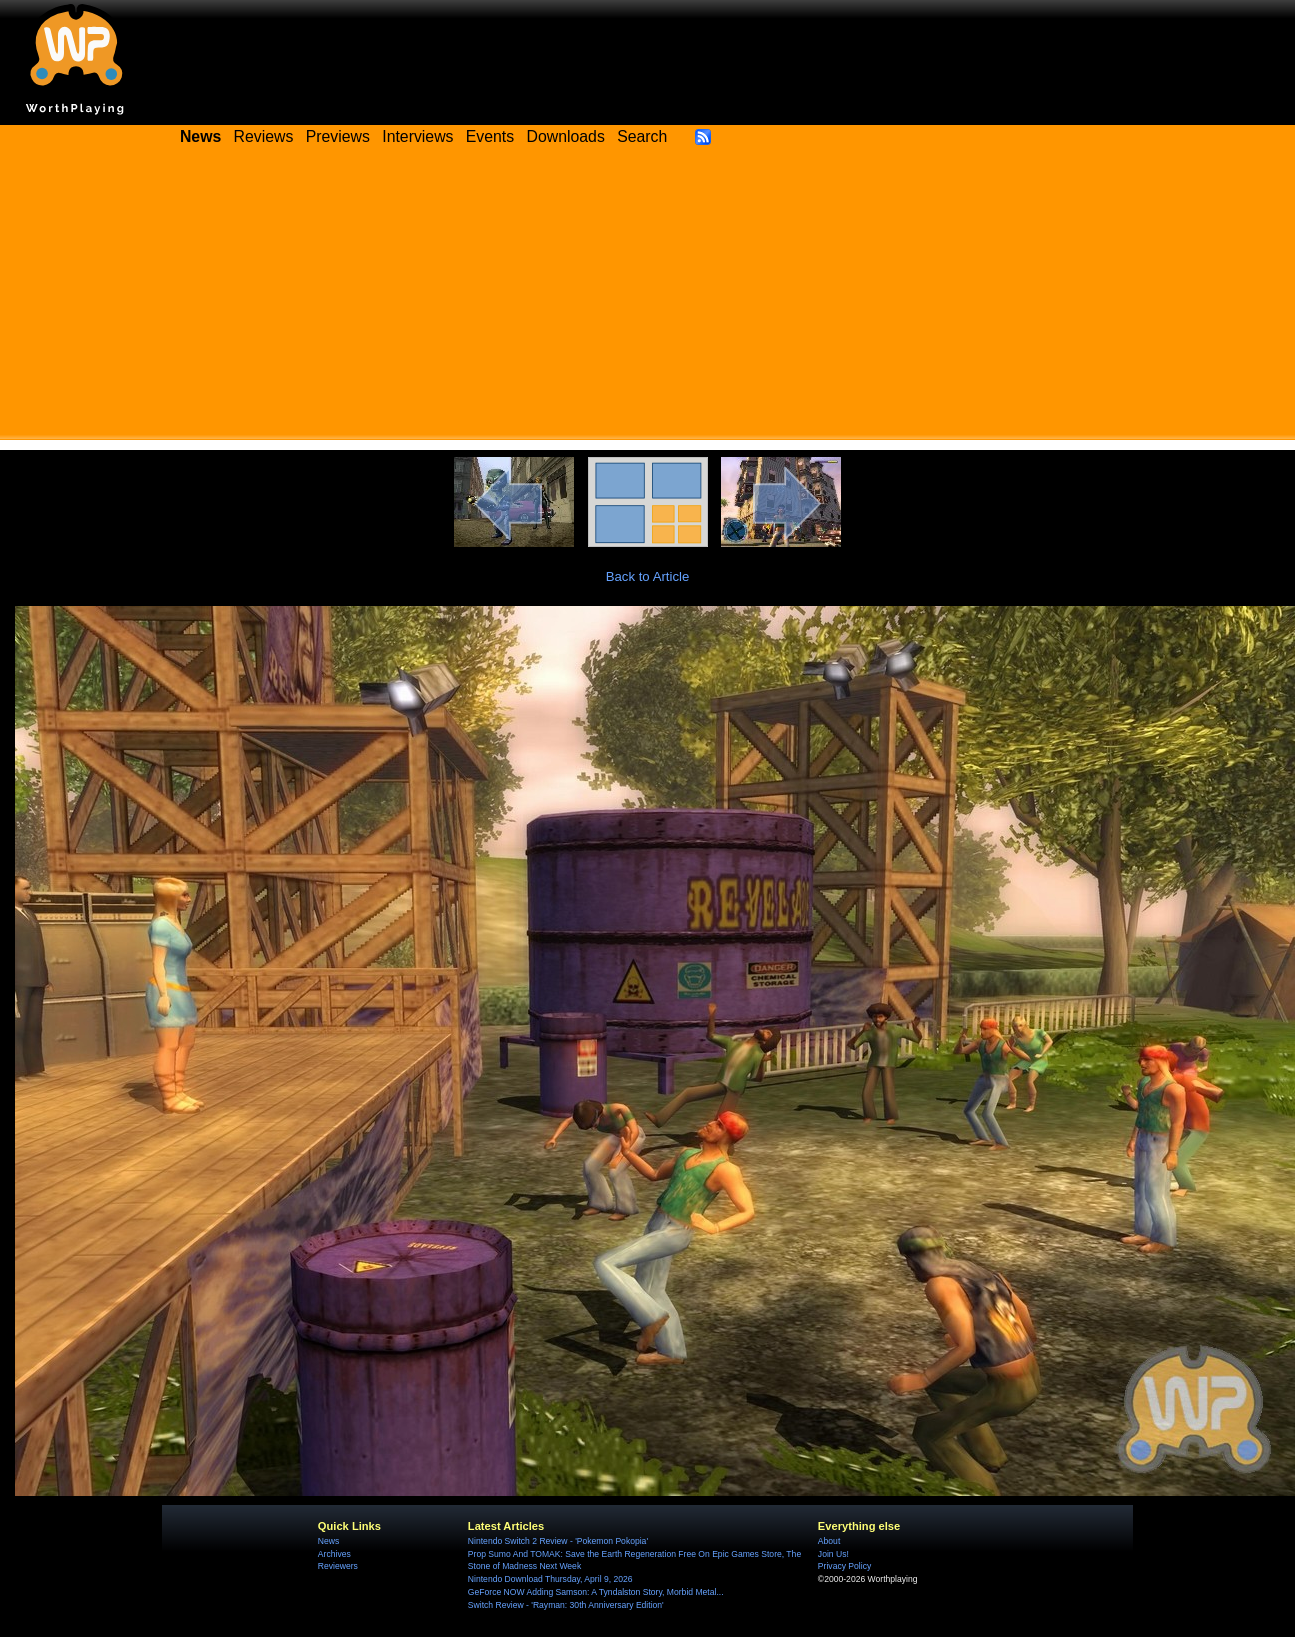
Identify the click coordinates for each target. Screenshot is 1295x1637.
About (829, 1541)
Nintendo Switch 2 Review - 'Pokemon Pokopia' (558, 1541)
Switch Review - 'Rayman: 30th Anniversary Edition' (566, 1605)
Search (642, 136)
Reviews (264, 136)
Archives (334, 1554)
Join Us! (833, 1554)
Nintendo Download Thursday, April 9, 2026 (550, 1579)
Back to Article (648, 576)
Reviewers (338, 1566)
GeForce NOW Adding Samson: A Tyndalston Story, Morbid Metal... (596, 1592)
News (328, 1541)
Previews (338, 136)
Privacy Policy (844, 1566)
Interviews (417, 136)
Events (490, 136)
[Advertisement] (648, 300)
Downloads (566, 136)
